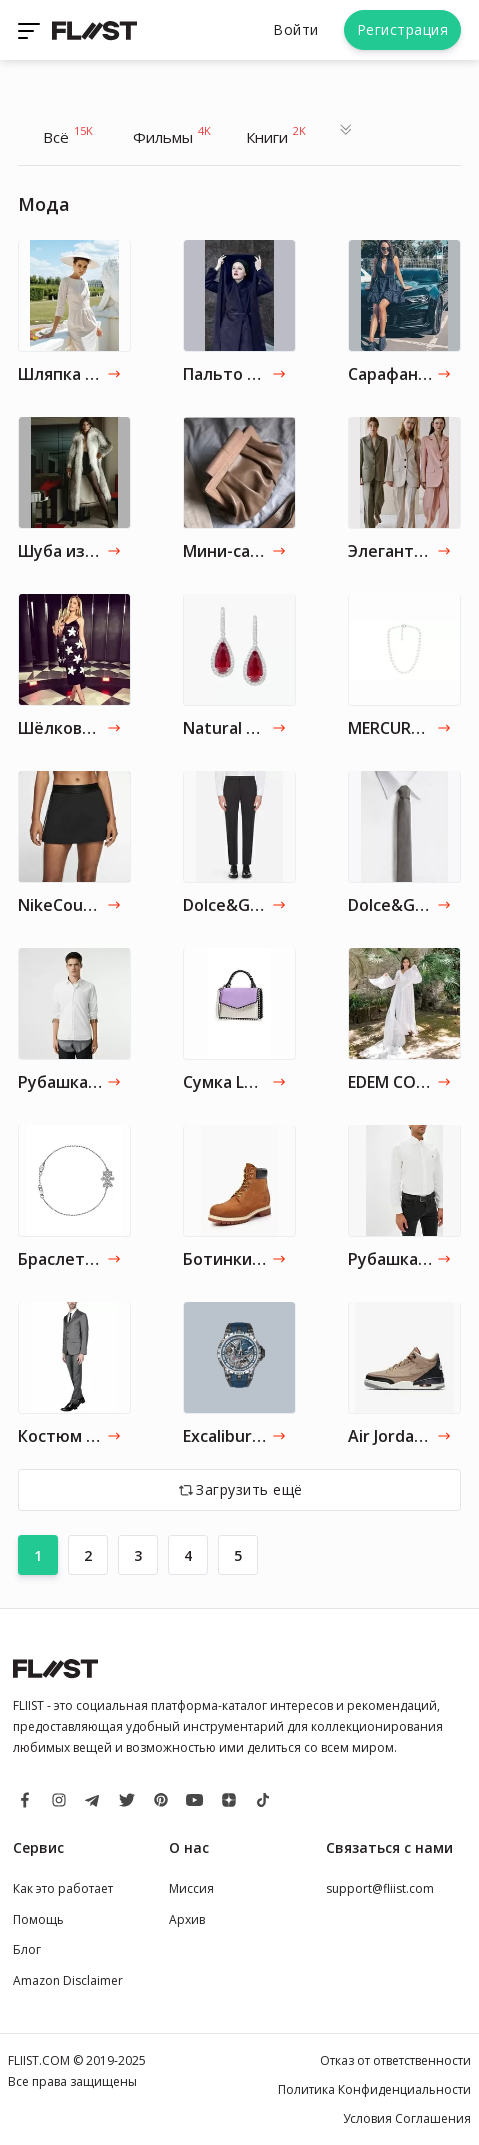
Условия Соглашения (407, 2118)
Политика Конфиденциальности (374, 2089)
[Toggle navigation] (31, 30)
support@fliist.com (380, 1888)
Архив (187, 1919)
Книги (276, 135)
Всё (68, 135)
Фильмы (172, 135)
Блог (27, 1949)
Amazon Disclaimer (68, 1980)
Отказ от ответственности (395, 2060)
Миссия (191, 1888)
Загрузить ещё (249, 1489)
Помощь (38, 1919)
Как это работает (63, 1888)
